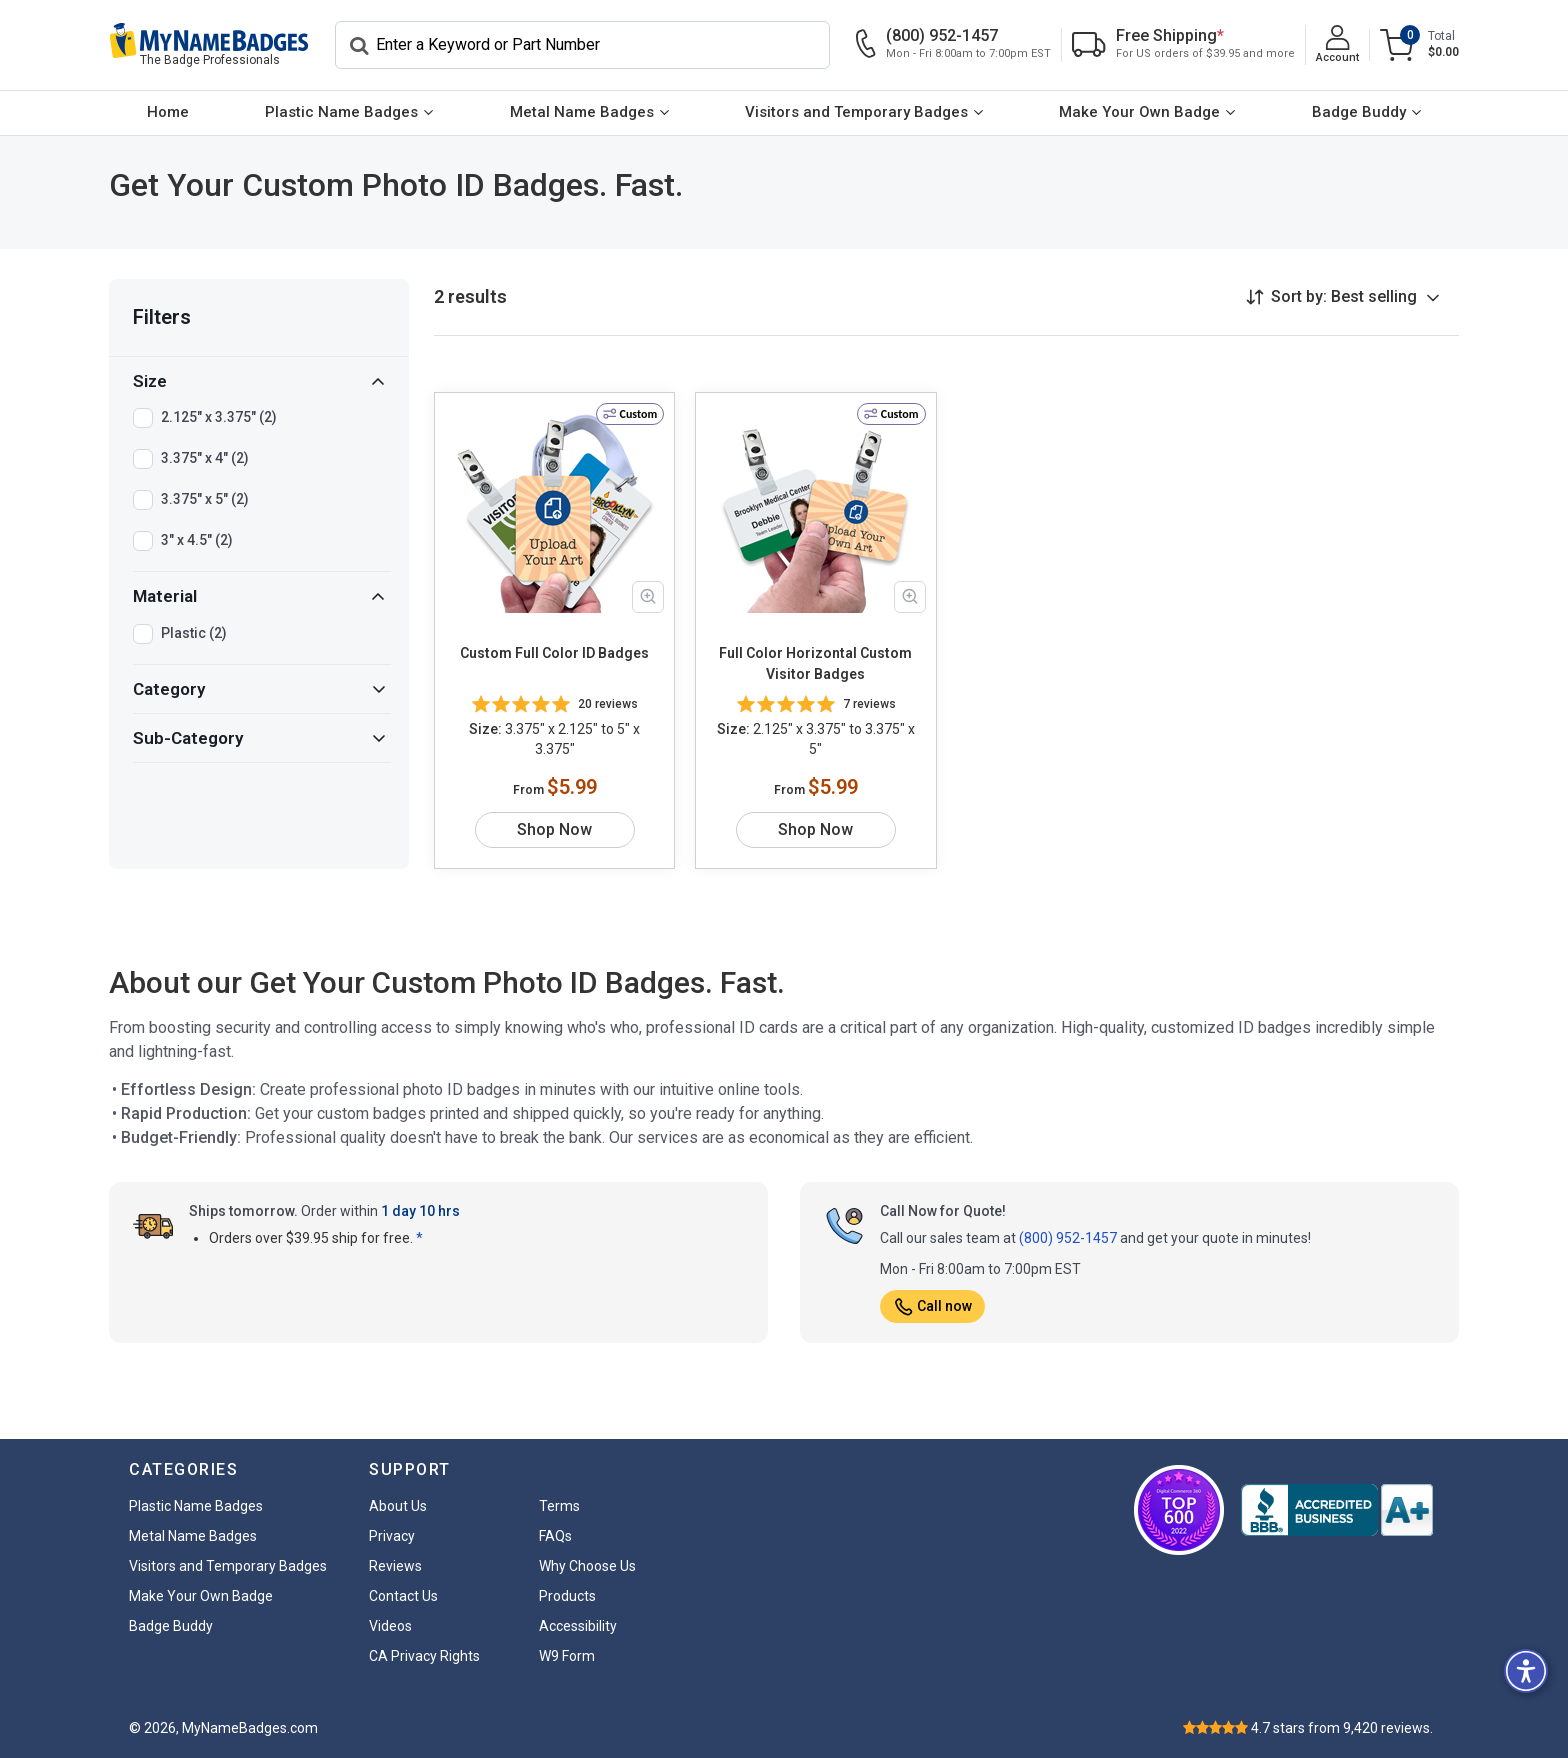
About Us (398, 1506)
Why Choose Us (587, 1566)
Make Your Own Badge (1139, 112)
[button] (1526, 1671)
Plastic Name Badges (341, 112)
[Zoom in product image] (648, 597)
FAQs (555, 1536)
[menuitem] (168, 113)
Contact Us (403, 1596)
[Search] (582, 45)
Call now (932, 1306)
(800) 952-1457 (1068, 1238)
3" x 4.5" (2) (197, 541)
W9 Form (567, 1656)
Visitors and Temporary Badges (856, 112)
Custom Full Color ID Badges (554, 653)
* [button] (419, 1238)
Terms (559, 1506)
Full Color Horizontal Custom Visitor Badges (815, 663)
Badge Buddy (1359, 112)
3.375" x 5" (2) (205, 500)
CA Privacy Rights (424, 1656)
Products (567, 1596)
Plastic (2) (194, 634)
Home (168, 112)
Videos (390, 1626)
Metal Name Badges (582, 112)
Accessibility (578, 1626)
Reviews (395, 1566)
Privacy (392, 1536)
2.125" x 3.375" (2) (219, 418)
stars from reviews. (1342, 1728)
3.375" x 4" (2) (205, 459)
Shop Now (554, 829)
